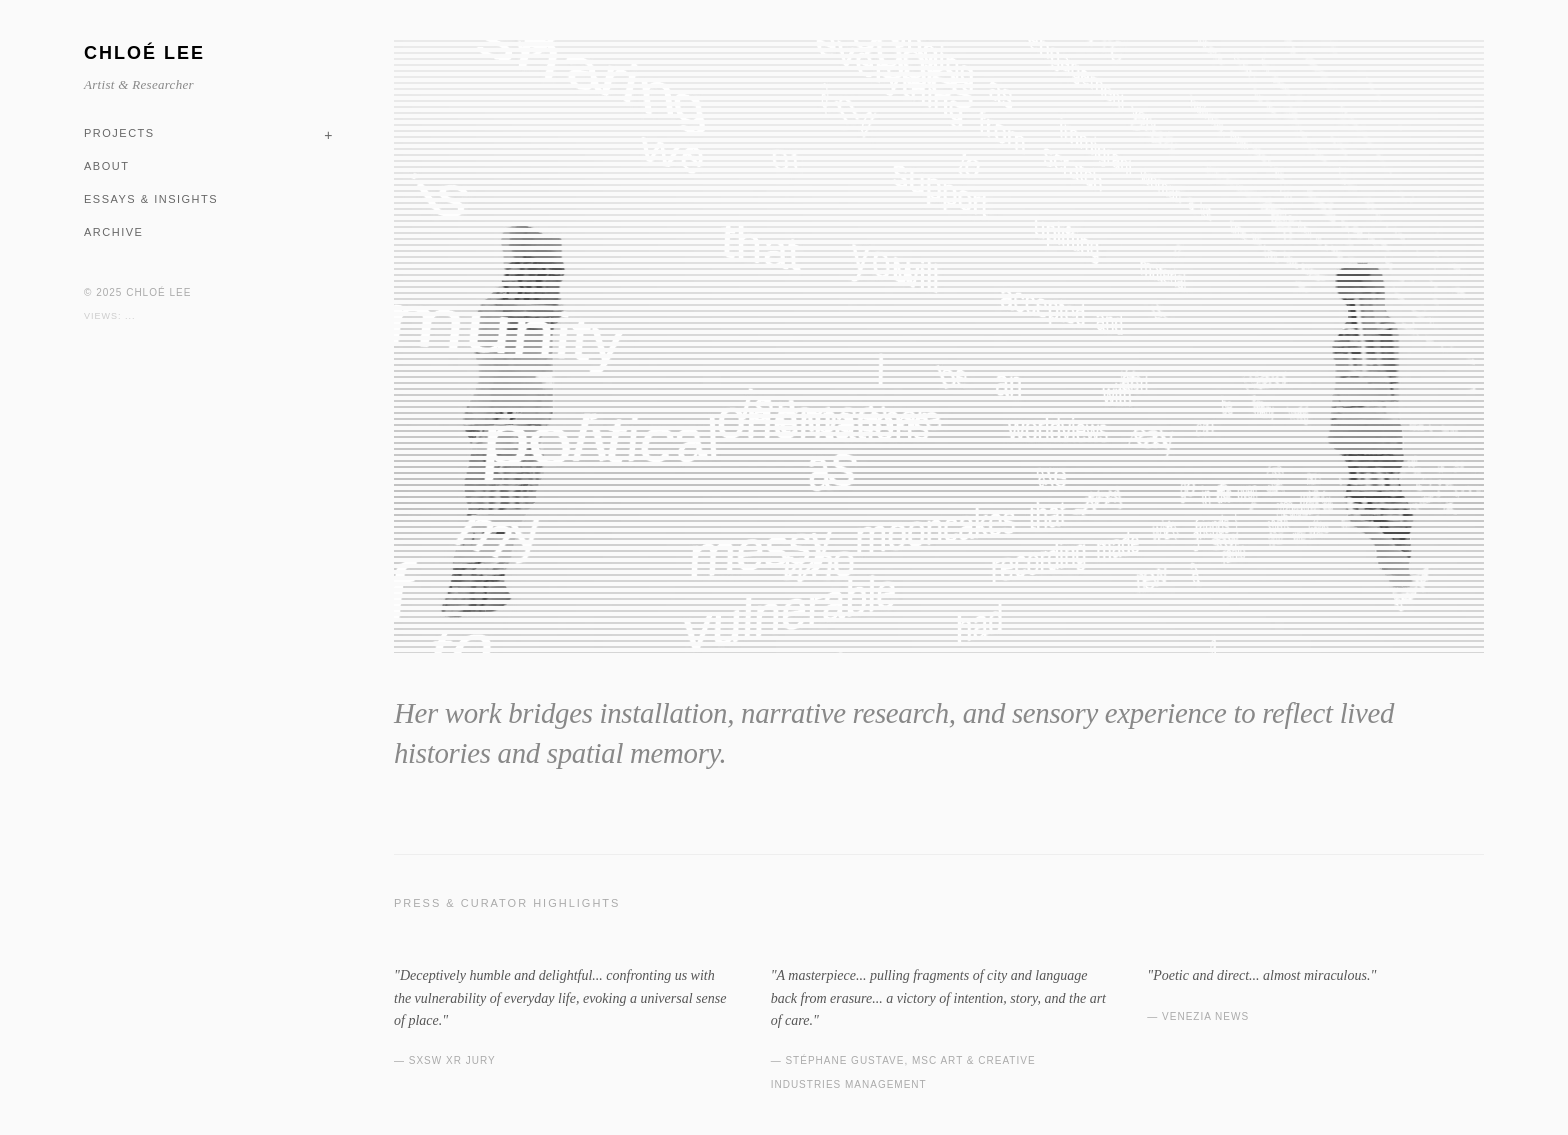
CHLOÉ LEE (144, 53)
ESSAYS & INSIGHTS (151, 199)
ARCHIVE (113, 232)
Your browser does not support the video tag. (939, 346)
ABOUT (106, 166)
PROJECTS (119, 133)
